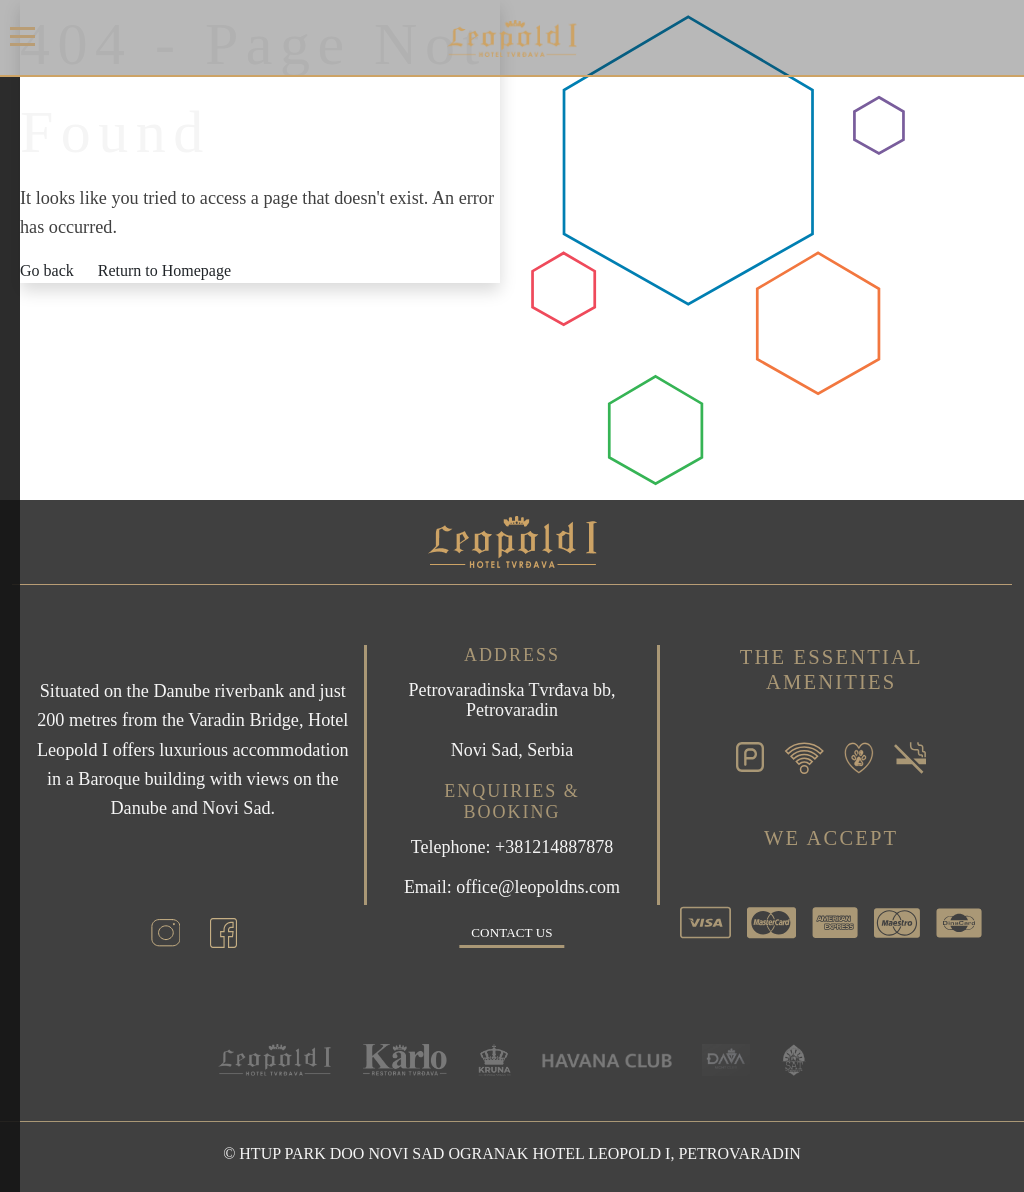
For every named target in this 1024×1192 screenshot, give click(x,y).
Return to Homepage (164, 270)
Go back (47, 270)
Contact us (511, 932)
